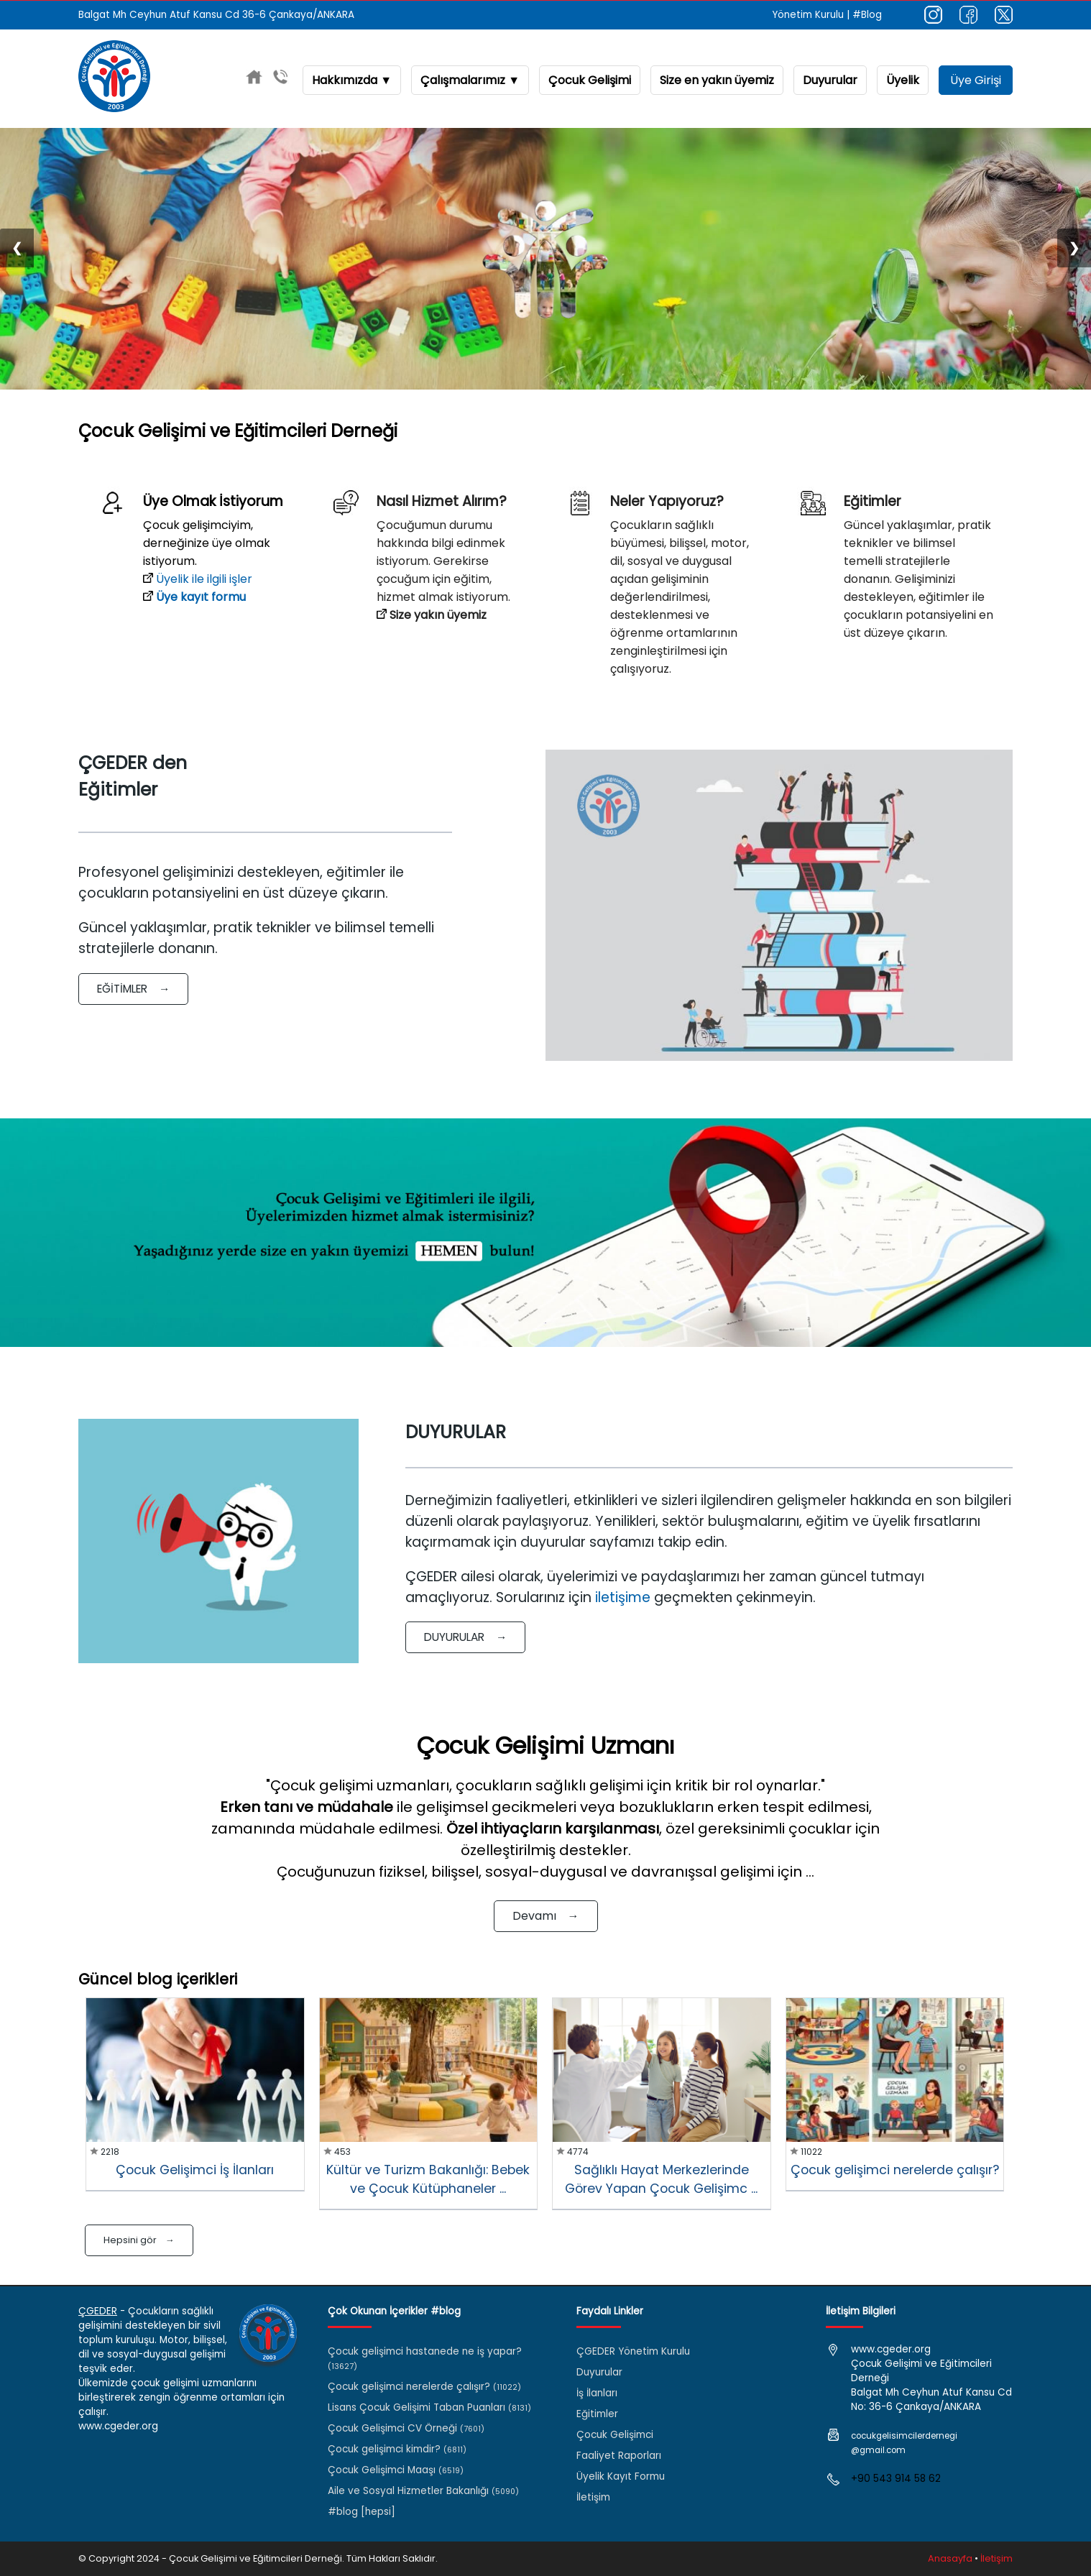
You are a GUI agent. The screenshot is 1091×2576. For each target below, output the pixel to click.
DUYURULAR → (465, 1636)
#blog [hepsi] (361, 2511)
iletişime (622, 1597)
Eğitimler (597, 2414)
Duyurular (830, 80)
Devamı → (545, 1916)
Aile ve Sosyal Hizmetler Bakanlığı (423, 2491)
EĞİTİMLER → (133, 988)
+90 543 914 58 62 (896, 2478)
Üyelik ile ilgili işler (197, 579)
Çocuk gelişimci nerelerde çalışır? (424, 2386)
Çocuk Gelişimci (614, 2435)
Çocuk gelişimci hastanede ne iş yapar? (425, 2358)
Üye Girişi (975, 80)
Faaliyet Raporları (618, 2455)
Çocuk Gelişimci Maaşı (396, 2470)
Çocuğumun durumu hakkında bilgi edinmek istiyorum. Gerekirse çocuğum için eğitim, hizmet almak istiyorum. (452, 548)
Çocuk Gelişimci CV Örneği (406, 2428)
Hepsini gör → (139, 2240)
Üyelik (902, 80)
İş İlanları (596, 2393)
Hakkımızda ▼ (352, 80)
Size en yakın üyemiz (717, 80)
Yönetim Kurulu (808, 15)
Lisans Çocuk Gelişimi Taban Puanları (429, 2407)
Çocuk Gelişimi (589, 80)
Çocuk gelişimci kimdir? (397, 2449)
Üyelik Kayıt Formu (620, 2476)
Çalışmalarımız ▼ (470, 80)
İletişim (593, 2497)
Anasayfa (950, 2558)
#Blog (867, 15)
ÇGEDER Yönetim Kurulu (633, 2351)
